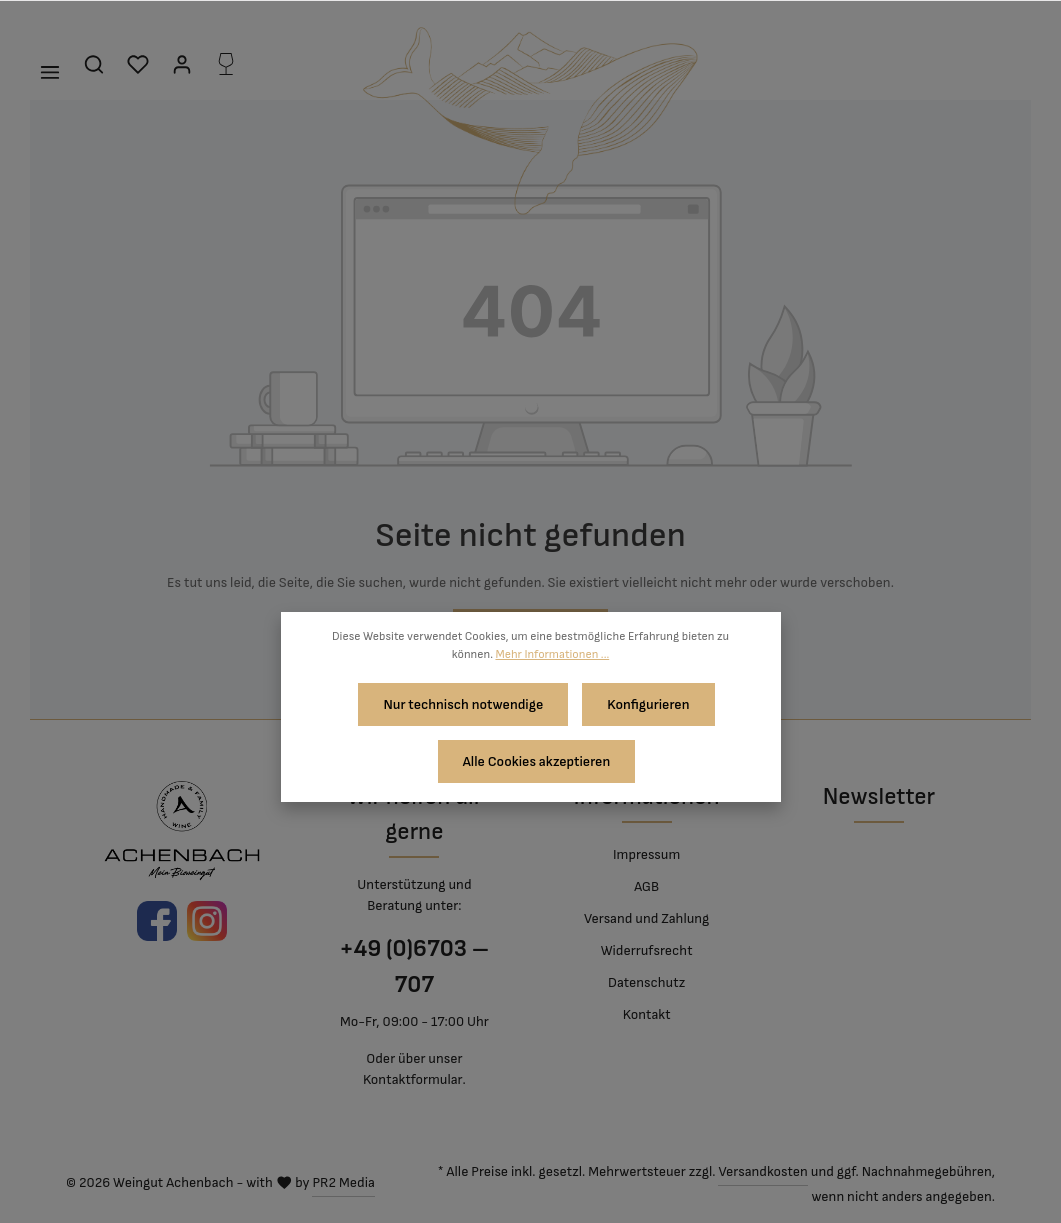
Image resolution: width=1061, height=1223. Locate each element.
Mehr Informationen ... (552, 654)
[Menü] (50, 72)
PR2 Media (343, 1182)
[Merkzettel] (138, 64)
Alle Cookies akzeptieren (537, 752)
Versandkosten (762, 1171)
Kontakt (647, 1014)
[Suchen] (94, 64)
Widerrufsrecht (647, 950)
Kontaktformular (413, 1079)
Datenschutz (646, 982)
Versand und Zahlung (646, 918)
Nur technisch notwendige (467, 701)
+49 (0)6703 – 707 (415, 966)
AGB (646, 886)
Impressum (646, 854)
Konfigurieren (645, 701)
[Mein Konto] (182, 64)
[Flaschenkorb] (226, 64)
